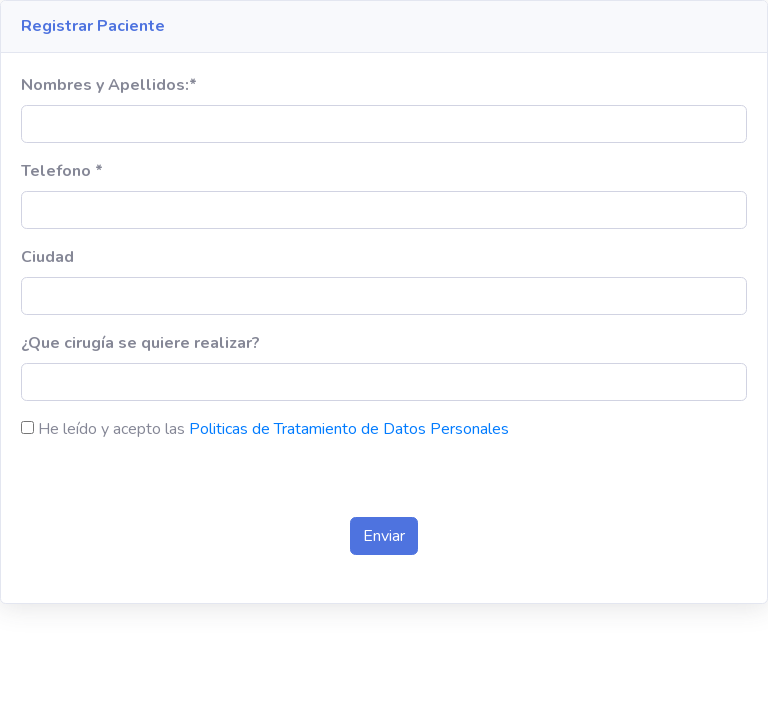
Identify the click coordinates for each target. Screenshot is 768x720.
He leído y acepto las (111, 429)
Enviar (384, 536)
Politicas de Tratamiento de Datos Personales (349, 429)
